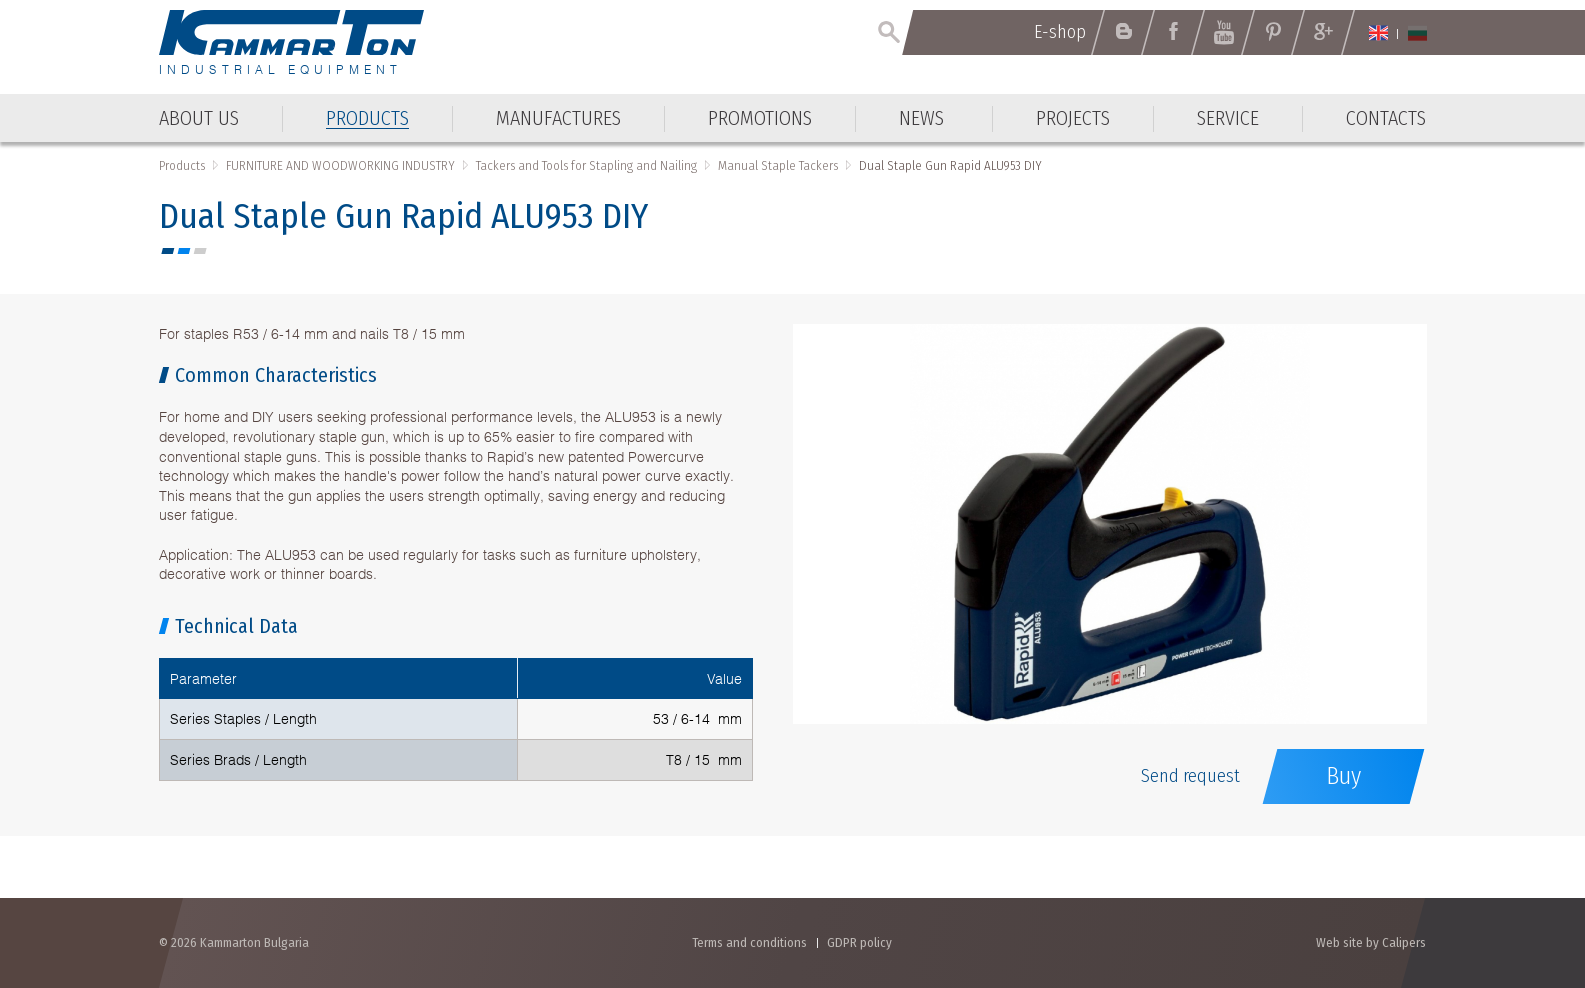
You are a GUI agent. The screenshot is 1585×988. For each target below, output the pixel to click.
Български (1417, 33)
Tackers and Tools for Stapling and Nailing (586, 165)
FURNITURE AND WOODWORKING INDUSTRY (340, 165)
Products (182, 165)
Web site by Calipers (1371, 942)
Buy (1343, 776)
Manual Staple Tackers (778, 165)
